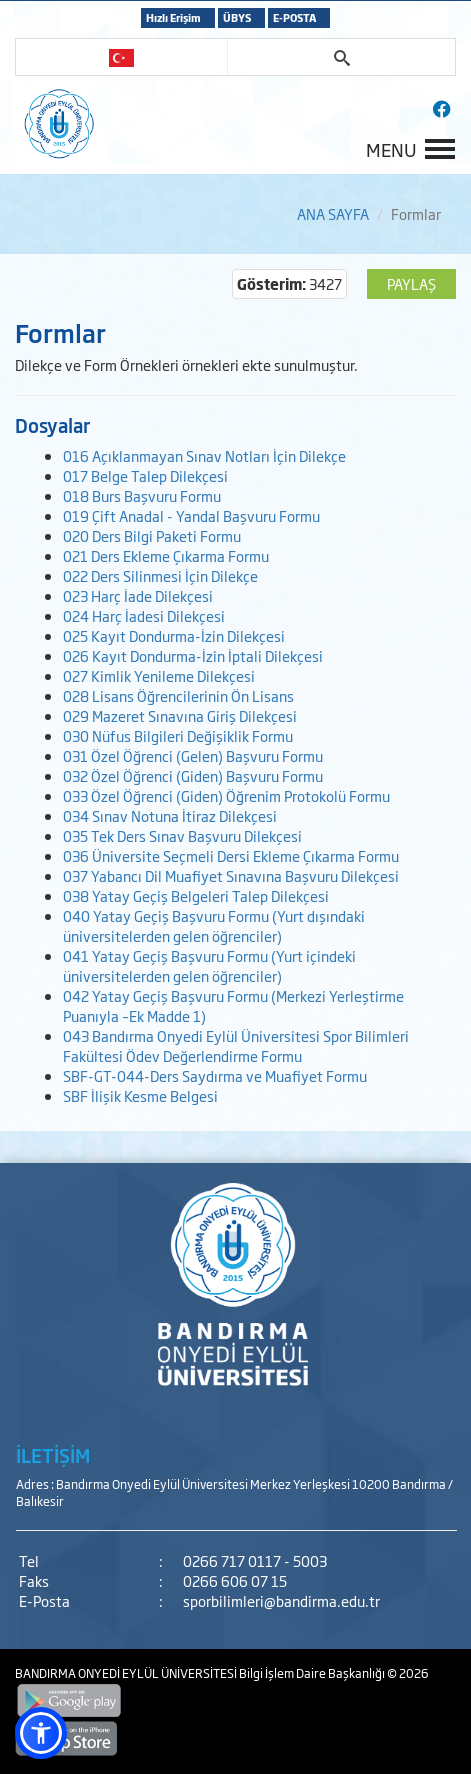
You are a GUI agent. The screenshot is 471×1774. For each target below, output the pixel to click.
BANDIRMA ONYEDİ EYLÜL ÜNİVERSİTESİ (127, 1673)
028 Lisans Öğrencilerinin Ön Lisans (178, 695)
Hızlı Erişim (173, 17)
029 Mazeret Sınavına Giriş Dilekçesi (180, 715)
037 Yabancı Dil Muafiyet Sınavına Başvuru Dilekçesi (231, 875)
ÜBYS (237, 17)
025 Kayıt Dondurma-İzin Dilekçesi (174, 635)
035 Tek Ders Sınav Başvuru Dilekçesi (182, 835)
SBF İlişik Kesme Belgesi (140, 1095)
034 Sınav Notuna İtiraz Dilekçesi (170, 815)
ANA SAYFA (333, 213)
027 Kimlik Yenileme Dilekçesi (159, 675)
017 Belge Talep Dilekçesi (145, 475)
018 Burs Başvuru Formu (142, 495)
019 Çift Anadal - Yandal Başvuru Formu (191, 515)
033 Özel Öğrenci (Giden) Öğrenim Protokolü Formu (226, 795)
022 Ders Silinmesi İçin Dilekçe (160, 575)
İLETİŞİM (53, 1455)
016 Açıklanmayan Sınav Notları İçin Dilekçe (204, 455)
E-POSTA (294, 17)
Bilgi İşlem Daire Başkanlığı (313, 1673)
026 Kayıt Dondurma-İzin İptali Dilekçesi (193, 655)
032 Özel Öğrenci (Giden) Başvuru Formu (193, 775)
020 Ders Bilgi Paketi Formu (152, 535)
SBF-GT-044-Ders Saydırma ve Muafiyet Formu (215, 1075)
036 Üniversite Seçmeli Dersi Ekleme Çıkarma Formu (231, 855)
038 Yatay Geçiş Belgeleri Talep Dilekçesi (196, 895)
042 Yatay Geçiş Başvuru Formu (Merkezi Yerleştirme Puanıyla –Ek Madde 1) (233, 1005)
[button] (41, 1733)
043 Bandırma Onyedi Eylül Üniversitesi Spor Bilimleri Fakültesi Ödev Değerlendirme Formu (236, 1045)
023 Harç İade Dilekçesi (138, 595)
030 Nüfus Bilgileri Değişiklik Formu (178, 735)
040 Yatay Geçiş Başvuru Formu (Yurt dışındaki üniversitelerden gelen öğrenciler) (214, 925)
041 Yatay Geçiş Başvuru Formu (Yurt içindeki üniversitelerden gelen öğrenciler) (209, 965)
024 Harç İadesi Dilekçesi (144, 615)
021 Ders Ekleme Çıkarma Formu (166, 555)
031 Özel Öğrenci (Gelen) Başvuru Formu (193, 755)
